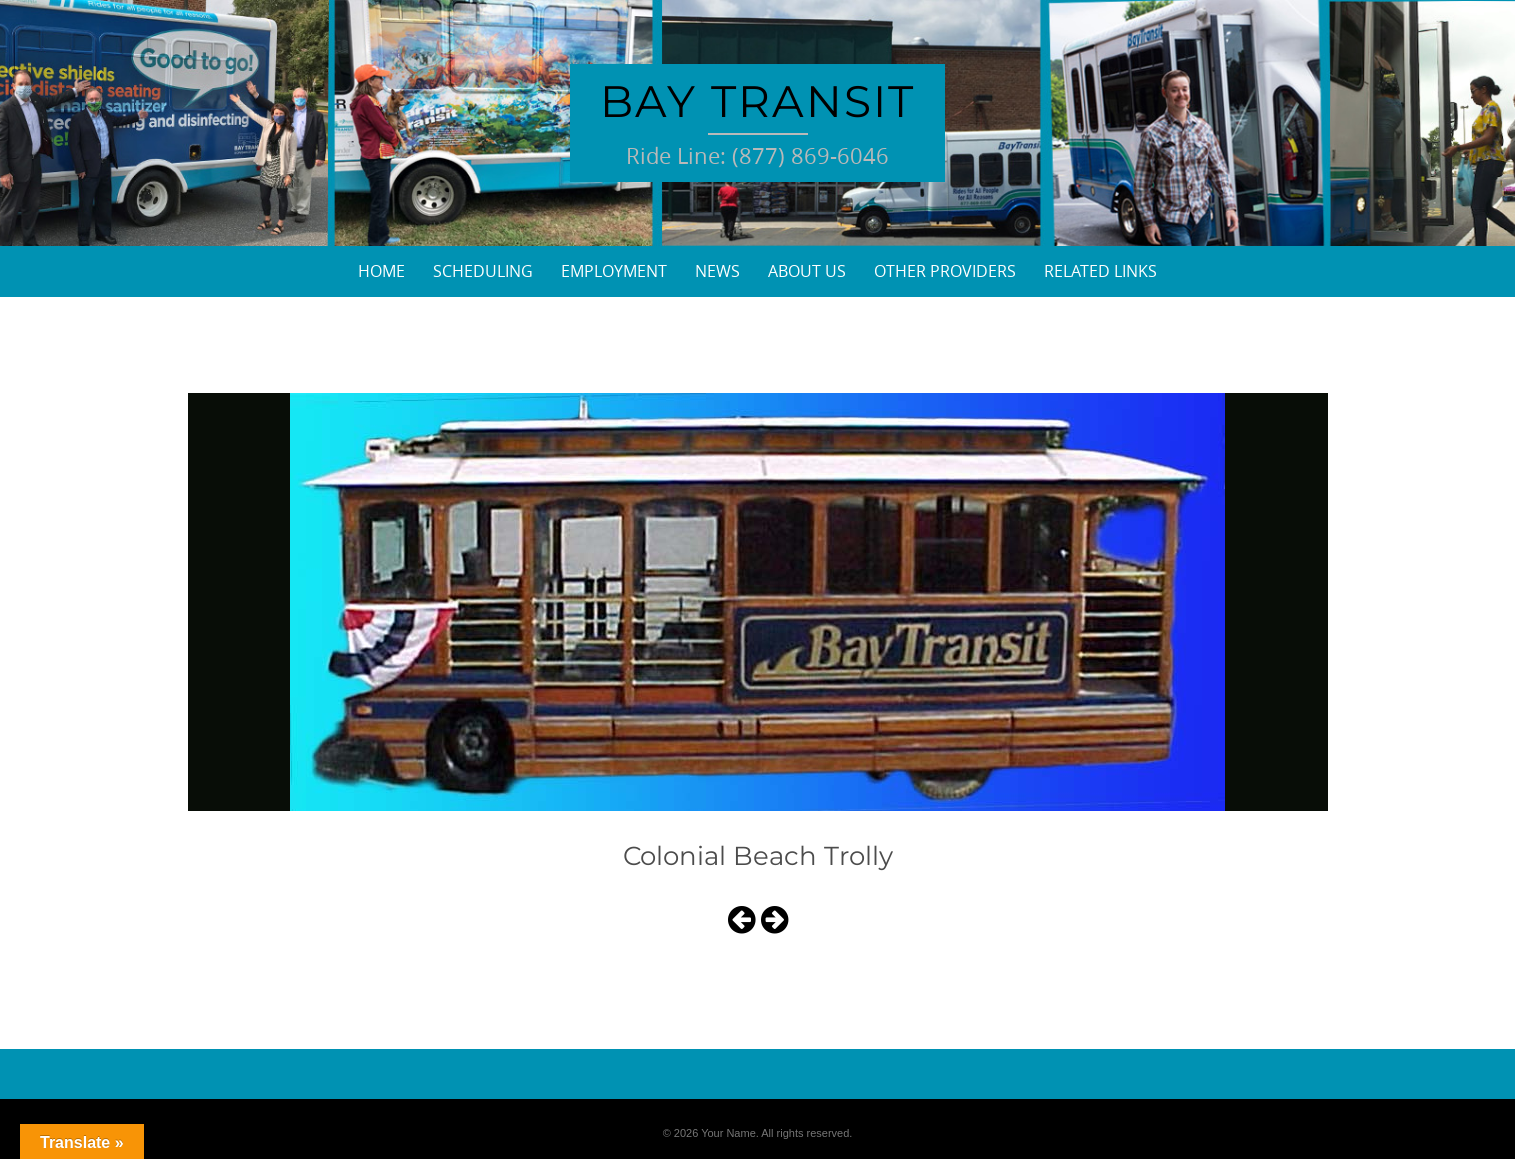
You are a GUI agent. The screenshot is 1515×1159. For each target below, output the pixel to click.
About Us (807, 271)
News (717, 271)
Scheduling (483, 271)
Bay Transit (757, 101)
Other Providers (945, 271)
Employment (614, 271)
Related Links (1100, 271)
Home (381, 271)
